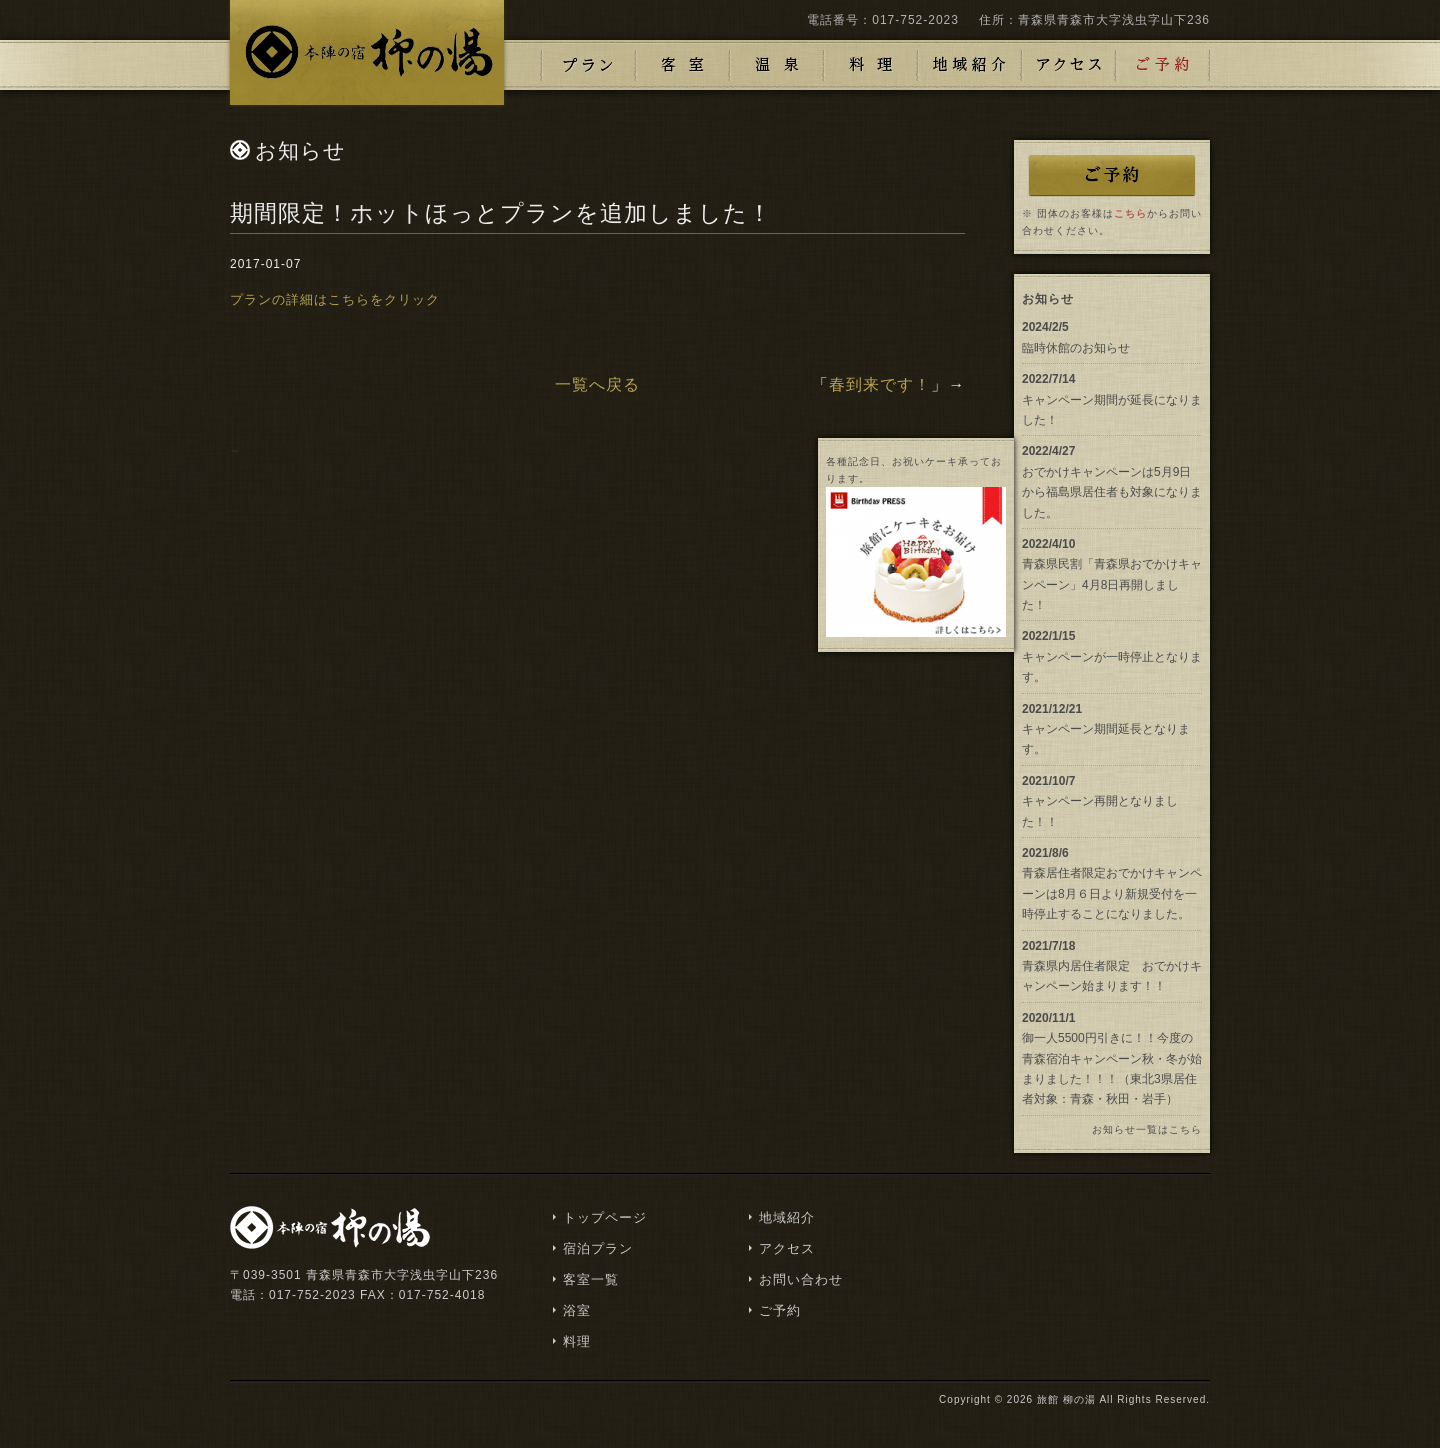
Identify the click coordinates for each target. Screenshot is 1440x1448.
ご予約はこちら (1112, 175)
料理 (871, 64)
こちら (1130, 213)
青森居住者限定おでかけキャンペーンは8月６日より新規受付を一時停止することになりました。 (1112, 893)
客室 (683, 64)
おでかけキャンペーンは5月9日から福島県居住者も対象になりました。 (1112, 492)
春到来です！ (880, 384)
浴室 (777, 64)
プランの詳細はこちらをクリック (335, 299)
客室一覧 (591, 1279)
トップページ (605, 1217)
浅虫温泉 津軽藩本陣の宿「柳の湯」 (367, 52)
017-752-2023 (915, 20)
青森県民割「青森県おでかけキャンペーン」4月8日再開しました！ (1112, 584)
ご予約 (1163, 64)
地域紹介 (970, 64)
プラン (589, 64)
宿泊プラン (598, 1248)
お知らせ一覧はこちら (1147, 1129)
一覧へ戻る (597, 384)
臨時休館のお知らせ (1076, 348)
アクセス (1069, 64)
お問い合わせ (801, 1279)
